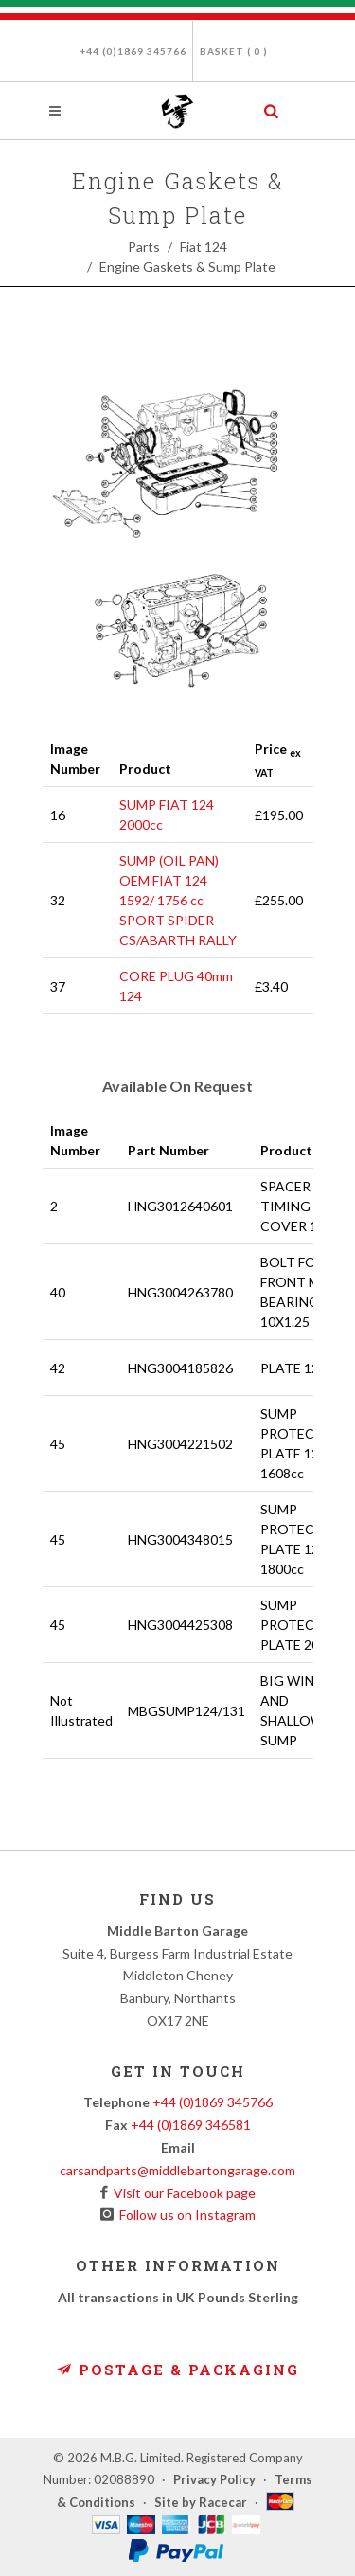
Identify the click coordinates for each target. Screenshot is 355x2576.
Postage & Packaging (178, 2369)
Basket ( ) (234, 51)
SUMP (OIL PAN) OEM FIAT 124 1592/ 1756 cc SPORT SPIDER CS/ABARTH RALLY (178, 900)
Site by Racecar (200, 2502)
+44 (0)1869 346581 (191, 2125)
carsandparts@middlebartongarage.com (177, 2170)
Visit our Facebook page (182, 2193)
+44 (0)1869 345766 (133, 51)
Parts (144, 247)
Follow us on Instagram (185, 2215)
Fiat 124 (203, 247)
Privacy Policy (214, 2479)
